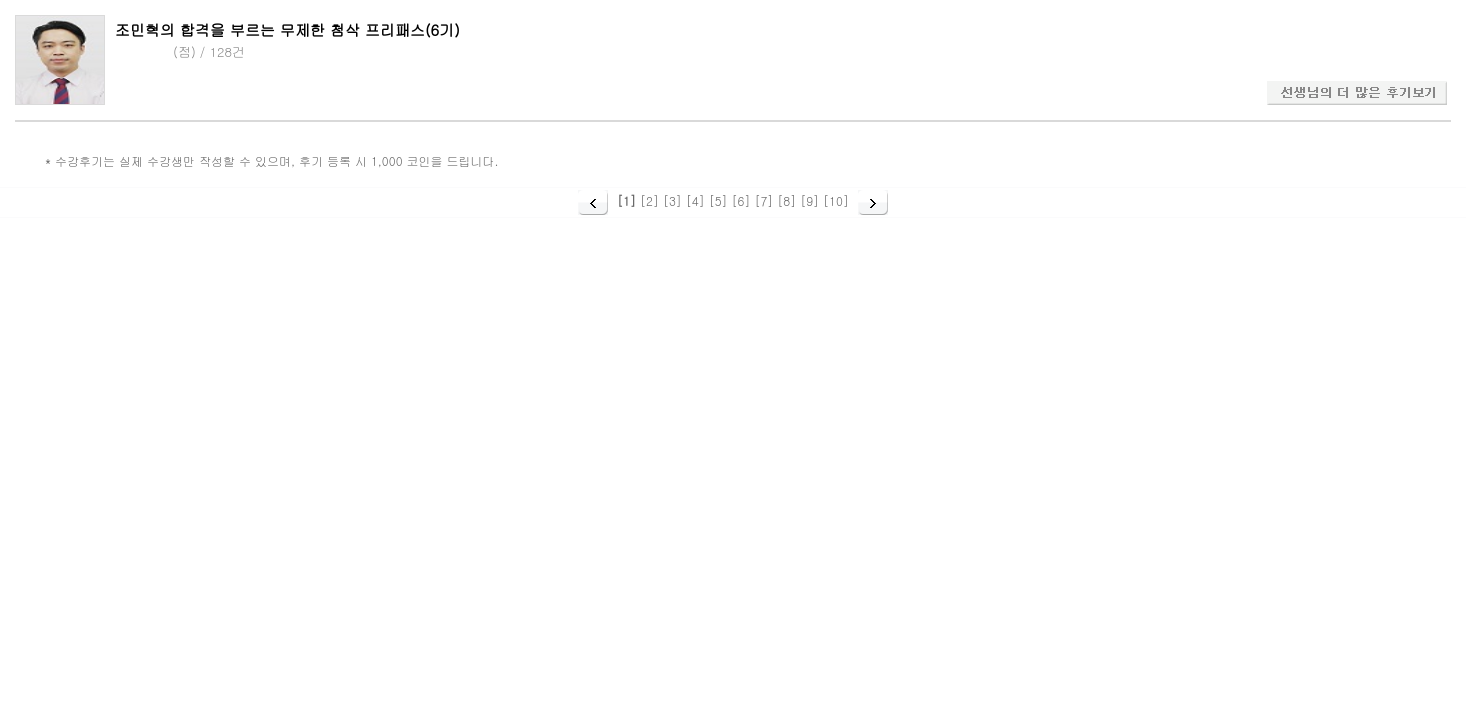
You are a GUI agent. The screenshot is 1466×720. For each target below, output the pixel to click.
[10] (836, 200)
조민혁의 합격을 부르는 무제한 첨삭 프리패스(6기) (287, 29)
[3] (672, 200)
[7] (763, 200)
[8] (786, 200)
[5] (718, 200)
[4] (695, 200)
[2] (649, 200)
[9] (809, 200)
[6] (741, 200)
